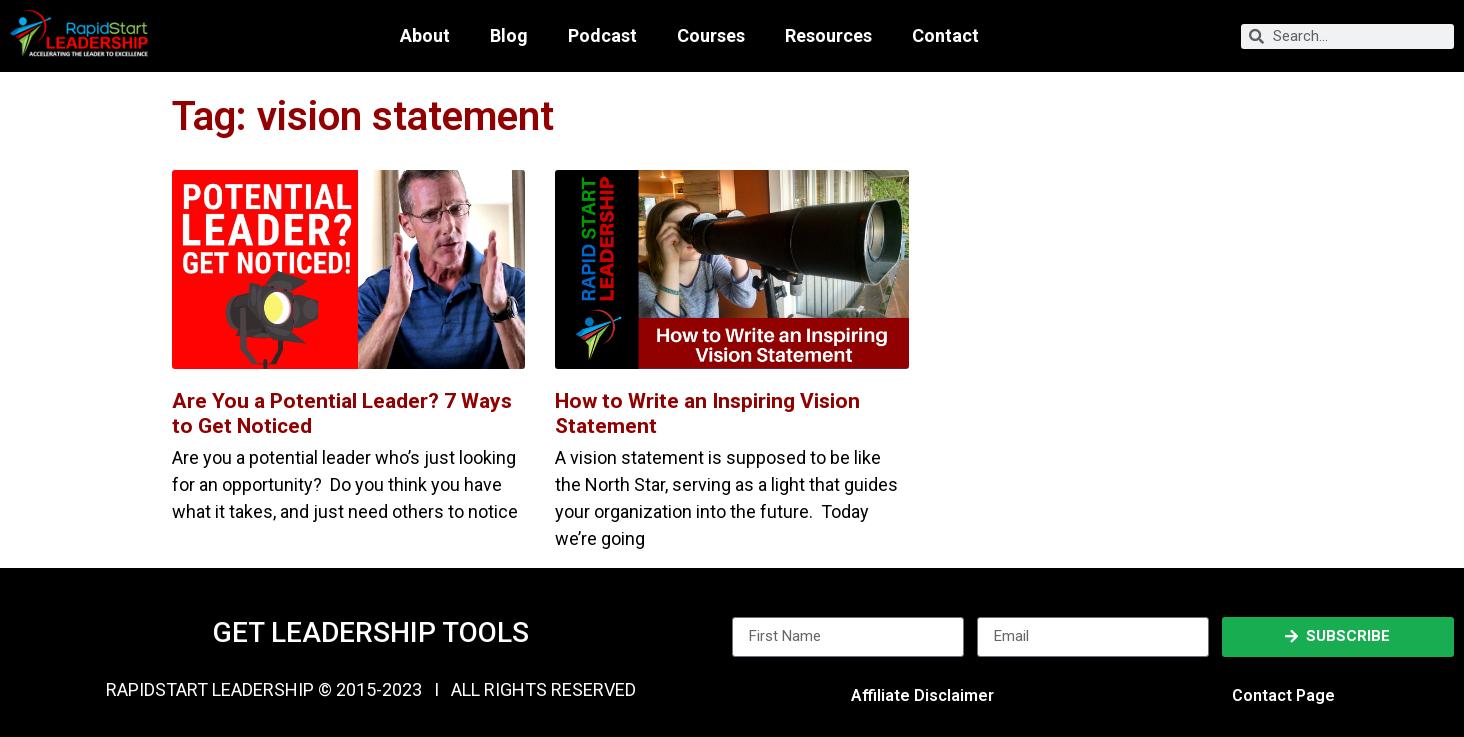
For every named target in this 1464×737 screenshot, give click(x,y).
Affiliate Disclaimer (922, 695)
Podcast (602, 36)
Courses (711, 36)
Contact (945, 36)
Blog (509, 36)
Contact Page (1283, 695)
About (425, 36)
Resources (828, 36)
